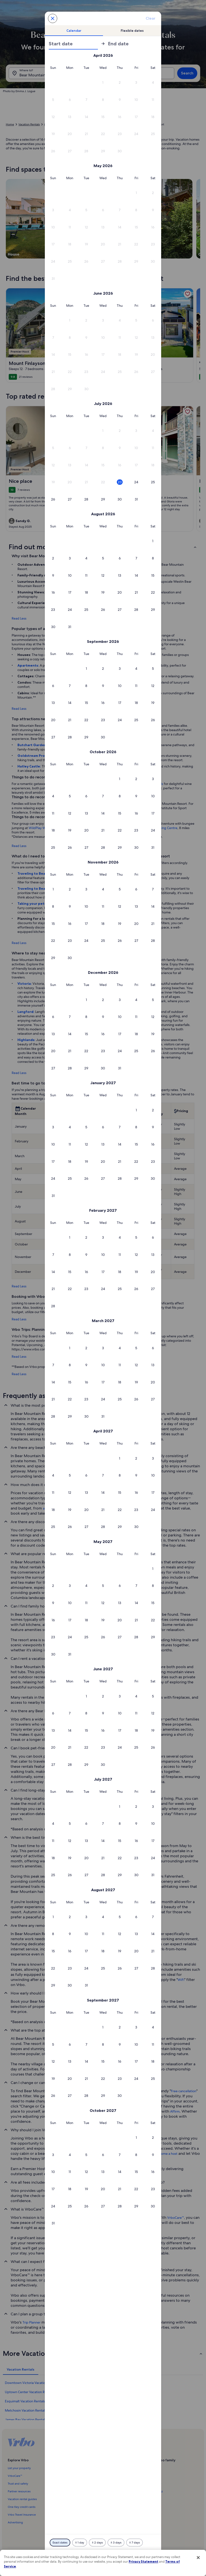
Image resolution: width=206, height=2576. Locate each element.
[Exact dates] (60, 2542)
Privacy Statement (143, 2561)
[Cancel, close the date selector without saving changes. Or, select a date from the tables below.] (52, 18)
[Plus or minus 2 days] (97, 2542)
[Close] (198, 2557)
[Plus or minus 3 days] (116, 2542)
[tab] (74, 30)
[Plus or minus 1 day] (79, 2542)
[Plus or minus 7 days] (134, 2542)
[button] (103, 82)
